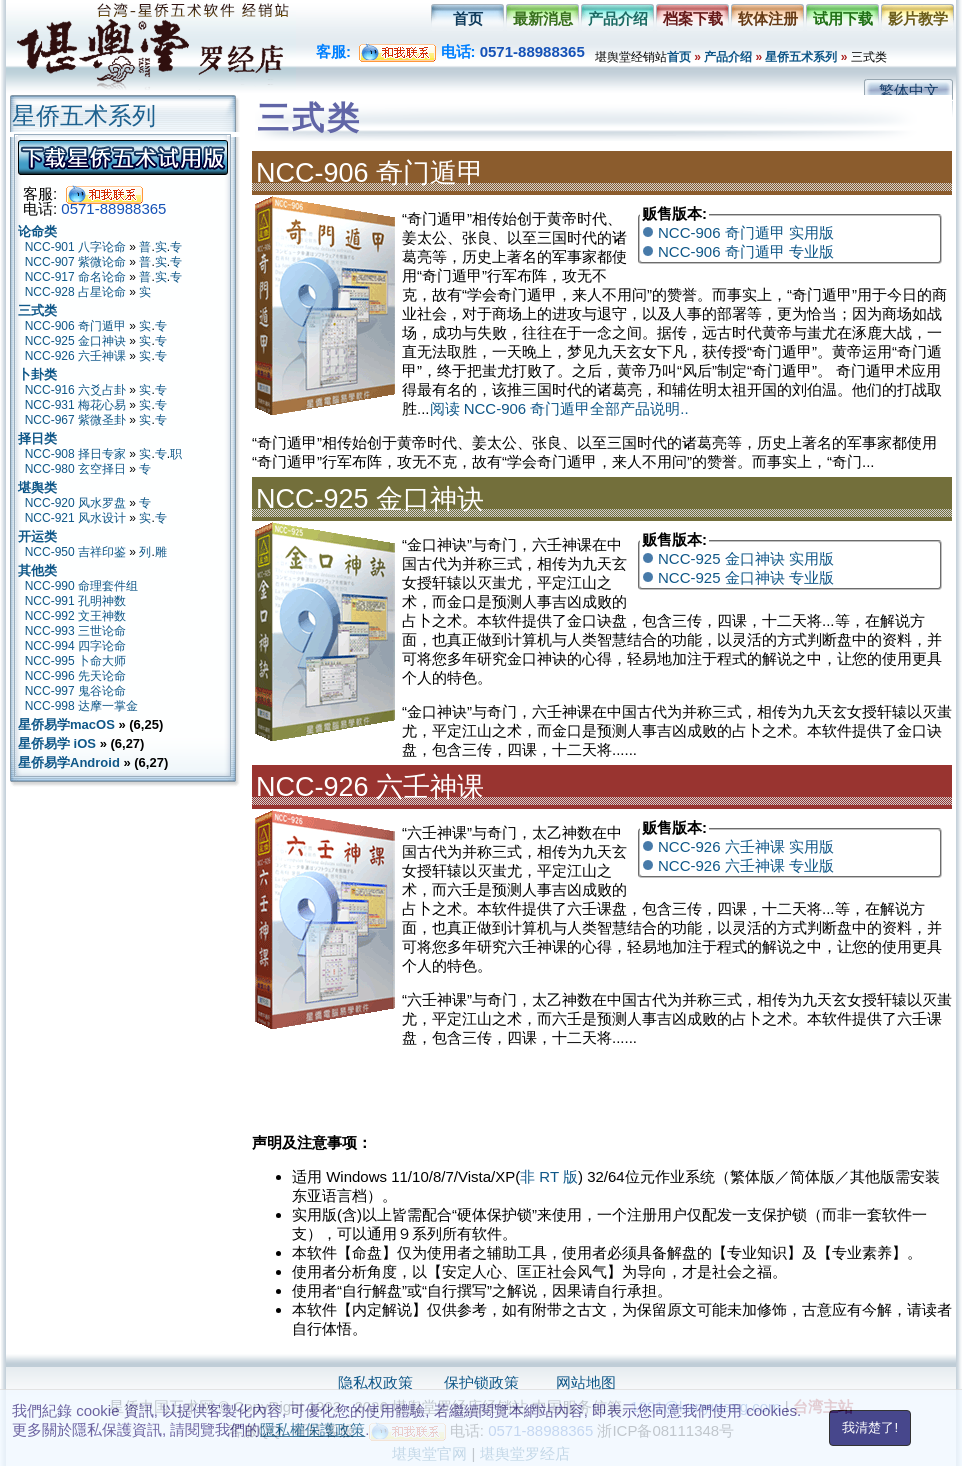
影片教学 (918, 18)
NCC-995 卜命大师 (75, 661)
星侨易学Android (69, 762)
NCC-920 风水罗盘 (75, 503)
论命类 (37, 231)
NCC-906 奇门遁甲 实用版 (746, 232)
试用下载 (843, 18)
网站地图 (586, 1382)
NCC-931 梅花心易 (75, 405)
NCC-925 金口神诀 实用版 (746, 558)
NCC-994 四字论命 (75, 646)
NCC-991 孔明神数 (75, 601)
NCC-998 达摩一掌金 (81, 706)
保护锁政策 (481, 1382)
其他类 (37, 570)
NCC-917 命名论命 (75, 277)
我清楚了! (870, 1427)
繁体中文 (909, 90)
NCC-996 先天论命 (75, 676)
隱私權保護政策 (312, 1429)
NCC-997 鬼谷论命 (75, 691)
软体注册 (768, 18)
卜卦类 (37, 374)
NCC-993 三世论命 (75, 631)
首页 (468, 18)
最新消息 (543, 18)
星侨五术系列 (801, 57)
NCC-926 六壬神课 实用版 (746, 846)
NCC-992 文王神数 (75, 616)
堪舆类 (37, 487)
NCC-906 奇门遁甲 (75, 326)
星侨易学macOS (66, 724)
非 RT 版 (549, 1176)
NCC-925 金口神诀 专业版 (746, 577)
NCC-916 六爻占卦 (75, 390)
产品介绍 (618, 18)
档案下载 (693, 18)
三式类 (37, 310)
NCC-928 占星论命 (75, 292)
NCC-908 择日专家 (75, 454)
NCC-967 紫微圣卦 (75, 420)
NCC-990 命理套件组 (81, 586)
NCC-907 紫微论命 (75, 262)
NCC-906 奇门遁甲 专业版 (746, 251)
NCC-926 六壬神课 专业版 (746, 865)
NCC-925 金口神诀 (75, 341)
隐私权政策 (375, 1382)
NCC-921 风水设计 (75, 518)
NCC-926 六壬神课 (75, 356)
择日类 (37, 438)
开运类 (37, 536)
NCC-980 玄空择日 (75, 469)
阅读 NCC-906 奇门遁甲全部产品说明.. (559, 408)
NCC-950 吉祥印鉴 (75, 552)
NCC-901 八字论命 (75, 247)
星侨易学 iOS (57, 743)
